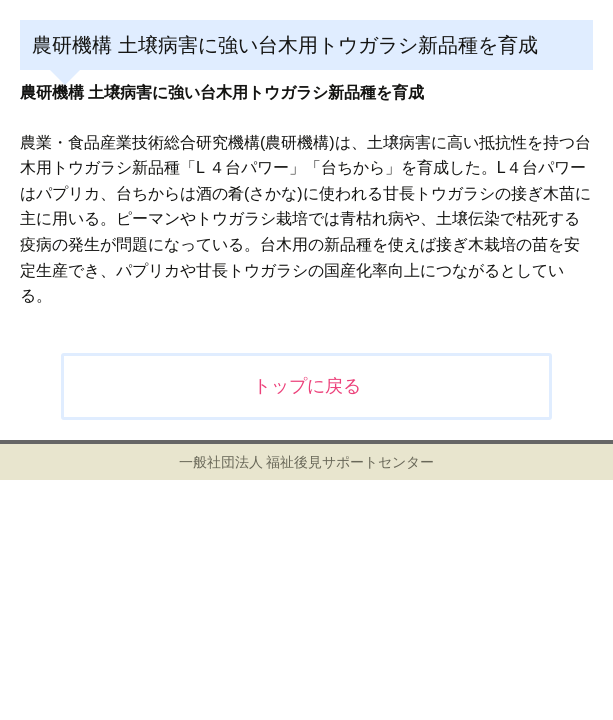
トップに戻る (307, 386)
